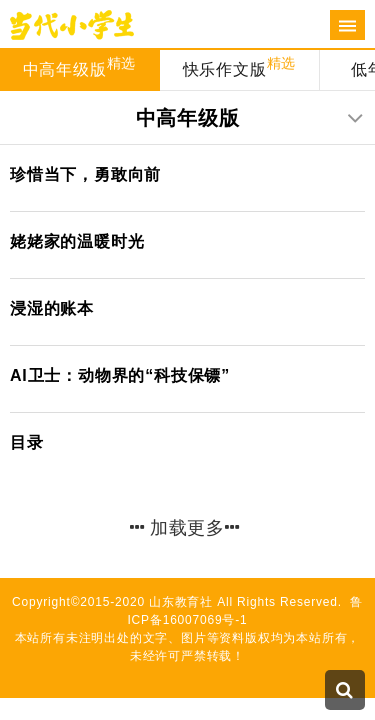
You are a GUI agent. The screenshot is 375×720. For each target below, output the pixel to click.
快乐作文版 (240, 66)
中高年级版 (80, 66)
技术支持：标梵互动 (187, 674)
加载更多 (185, 528)
